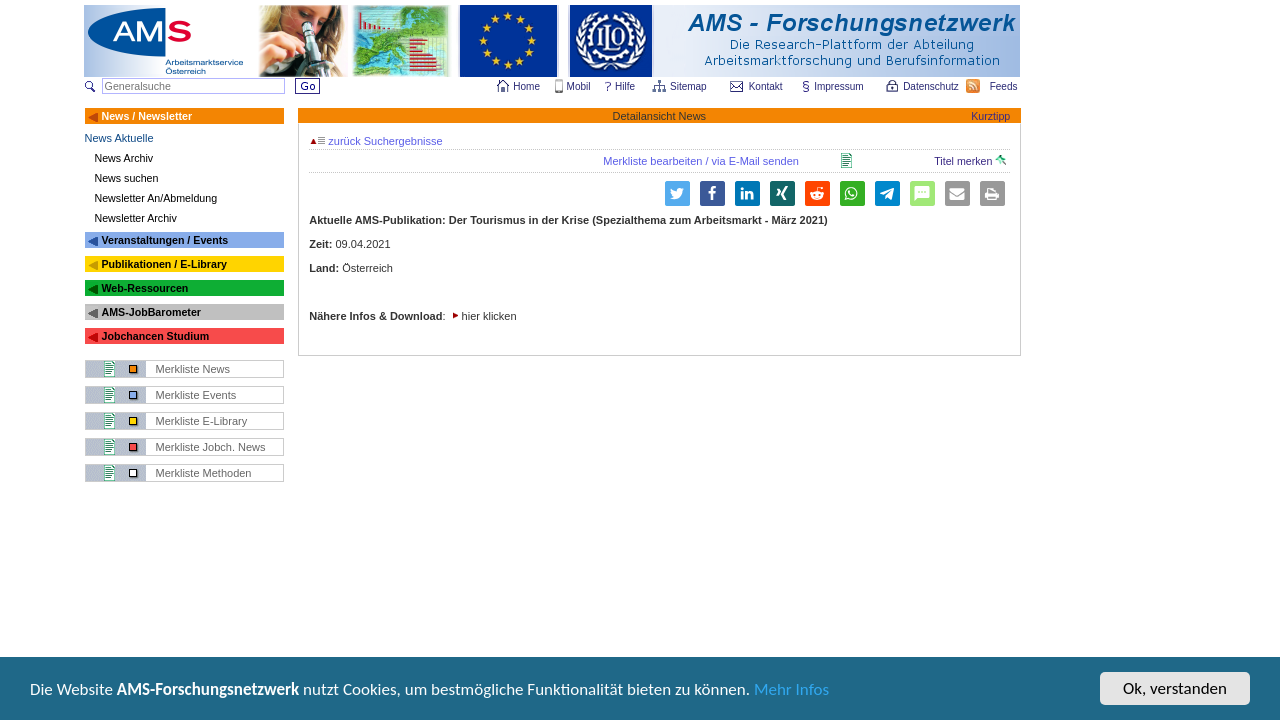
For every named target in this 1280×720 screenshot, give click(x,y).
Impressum (839, 86)
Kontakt (766, 86)
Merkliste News (193, 369)
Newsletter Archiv (136, 218)
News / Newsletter (146, 116)
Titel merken (970, 161)
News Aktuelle (119, 138)
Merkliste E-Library (202, 421)
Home (526, 86)
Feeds (1005, 86)
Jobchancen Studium (155, 336)
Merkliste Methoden (204, 473)
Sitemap (689, 86)
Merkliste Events (196, 395)
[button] (712, 193)
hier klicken (489, 316)
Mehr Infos (791, 691)
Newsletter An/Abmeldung (156, 198)
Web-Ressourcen (144, 288)
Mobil (579, 86)
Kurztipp (990, 116)
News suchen (127, 178)
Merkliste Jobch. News (211, 447)
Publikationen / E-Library (164, 264)
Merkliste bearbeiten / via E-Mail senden (701, 161)
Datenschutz (932, 86)
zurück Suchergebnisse (376, 141)
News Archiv (124, 158)
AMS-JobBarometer (150, 312)
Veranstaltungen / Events (164, 240)
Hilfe (625, 86)
